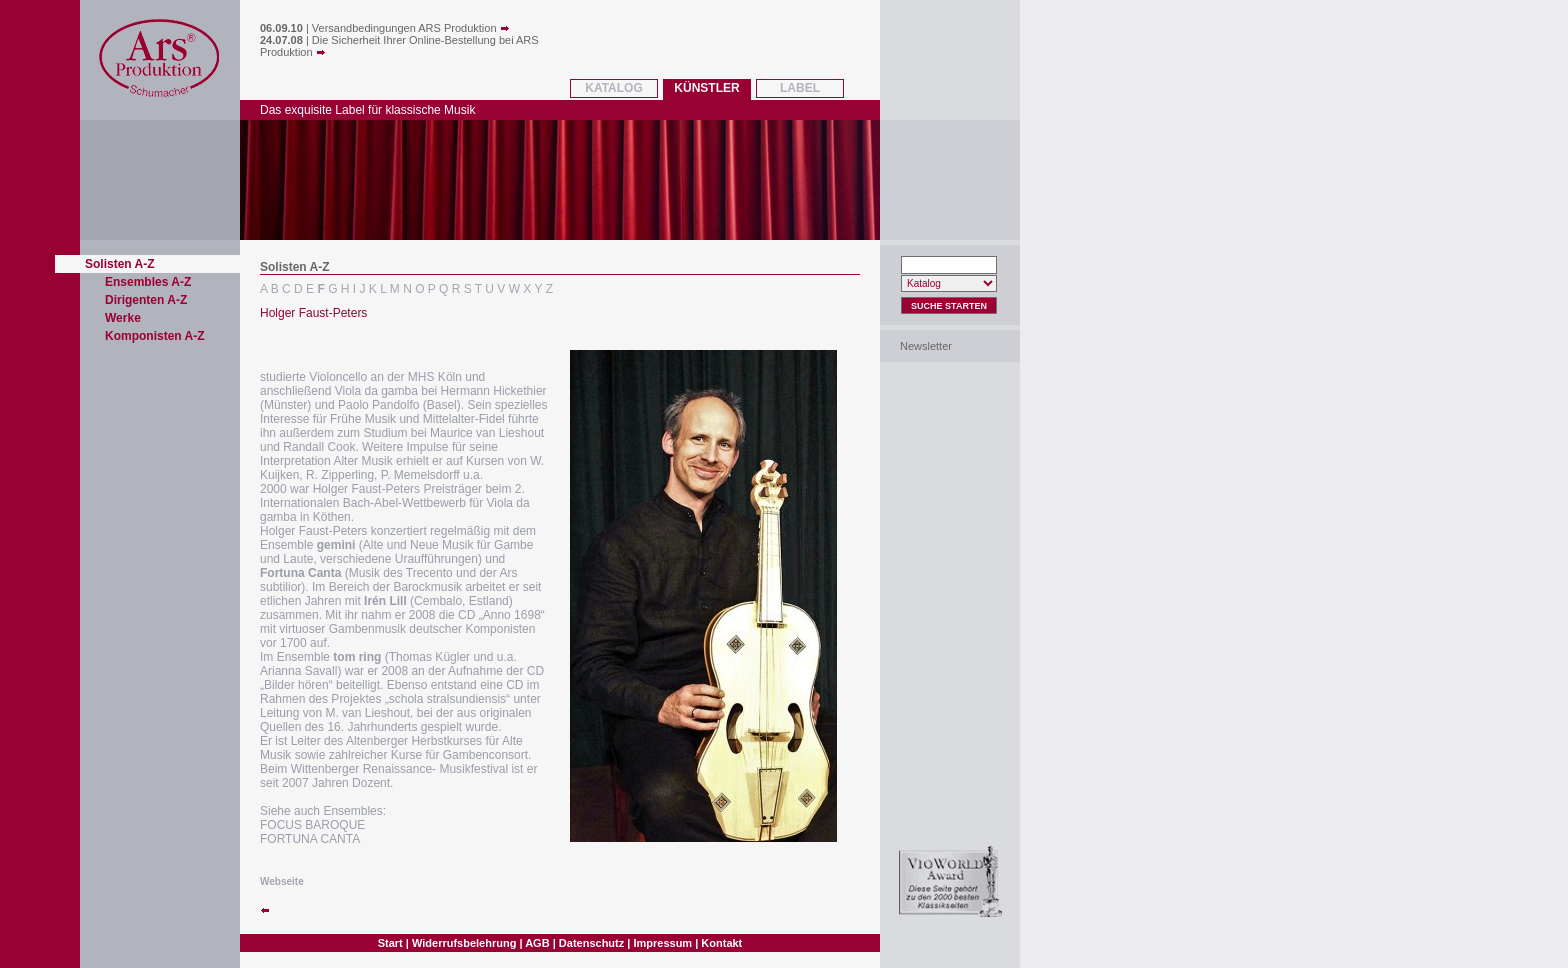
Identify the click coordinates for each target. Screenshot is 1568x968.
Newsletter (926, 346)
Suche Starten (949, 306)
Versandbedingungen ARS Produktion (411, 28)
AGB (537, 943)
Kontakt (721, 943)
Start (390, 943)
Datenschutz (591, 943)
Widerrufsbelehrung (464, 943)
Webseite (282, 881)
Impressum (662, 943)
